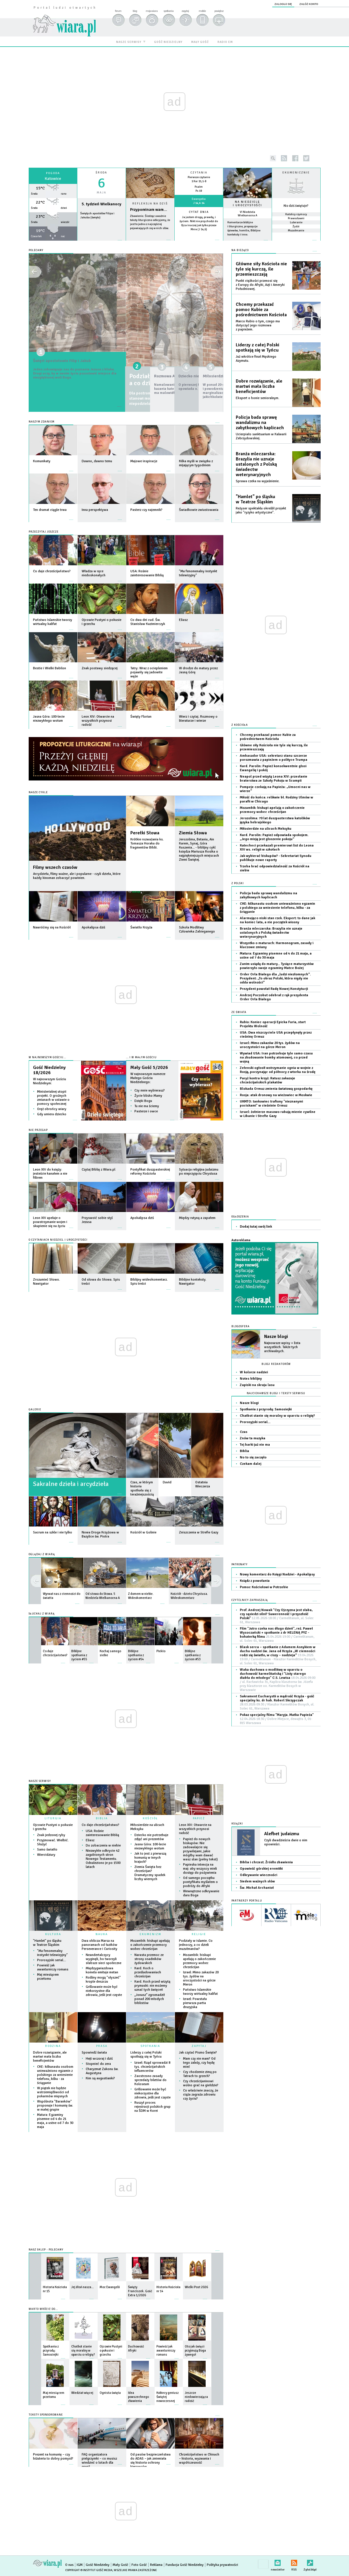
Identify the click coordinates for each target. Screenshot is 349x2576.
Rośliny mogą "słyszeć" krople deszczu (103, 1979)
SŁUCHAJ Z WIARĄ (42, 1613)
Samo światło (47, 1849)
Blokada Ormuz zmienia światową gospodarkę (276, 1089)
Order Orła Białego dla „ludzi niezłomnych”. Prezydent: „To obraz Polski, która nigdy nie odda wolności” (275, 978)
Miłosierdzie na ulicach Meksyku (147, 1827)
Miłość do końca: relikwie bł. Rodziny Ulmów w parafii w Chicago (276, 799)
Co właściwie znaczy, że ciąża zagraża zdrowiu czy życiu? (200, 2094)
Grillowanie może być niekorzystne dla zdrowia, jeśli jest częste (104, 1991)
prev (216, 1581)
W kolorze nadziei (254, 1372)
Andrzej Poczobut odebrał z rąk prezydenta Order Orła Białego (274, 997)
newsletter (278, 2562)
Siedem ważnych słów (257, 1881)
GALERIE (35, 1409)
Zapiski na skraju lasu (257, 1385)
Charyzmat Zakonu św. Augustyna (102, 2071)
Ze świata (238, 1012)
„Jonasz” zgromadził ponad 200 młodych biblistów (149, 1999)
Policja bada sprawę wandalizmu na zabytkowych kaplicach (260, 422)
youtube (318, 158)
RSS (294, 2562)
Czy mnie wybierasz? (149, 1090)
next (36, 1581)
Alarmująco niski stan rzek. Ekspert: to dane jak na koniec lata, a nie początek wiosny (277, 920)
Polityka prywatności (222, 2565)
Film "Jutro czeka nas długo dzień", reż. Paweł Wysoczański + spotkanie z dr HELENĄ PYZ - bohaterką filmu (277, 1634)
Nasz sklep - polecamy (46, 2249)
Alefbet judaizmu (281, 1833)
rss (284, 158)
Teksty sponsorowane (46, 2414)
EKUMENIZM (150, 1934)
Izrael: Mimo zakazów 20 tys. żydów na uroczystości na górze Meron (201, 1978)
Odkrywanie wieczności (258, 1875)
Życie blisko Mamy (148, 1096)
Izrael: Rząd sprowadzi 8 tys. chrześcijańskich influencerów (152, 2067)
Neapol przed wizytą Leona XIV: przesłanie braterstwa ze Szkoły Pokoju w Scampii (273, 778)
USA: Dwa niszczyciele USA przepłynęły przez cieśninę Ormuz (276, 1034)
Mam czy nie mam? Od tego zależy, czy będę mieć (199, 2062)
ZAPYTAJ (199, 2046)
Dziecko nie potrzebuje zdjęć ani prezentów (151, 1837)
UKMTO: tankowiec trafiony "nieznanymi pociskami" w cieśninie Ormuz (271, 1103)
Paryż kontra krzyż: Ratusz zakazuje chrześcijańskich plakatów (267, 1080)
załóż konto (308, 4)
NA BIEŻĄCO (240, 250)
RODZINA (53, 2046)
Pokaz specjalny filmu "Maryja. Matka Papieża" (277, 1719)
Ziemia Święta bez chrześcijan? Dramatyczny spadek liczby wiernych (149, 1873)
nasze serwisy (128, 42)
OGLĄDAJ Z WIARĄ (42, 1554)
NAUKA (102, 1934)
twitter (306, 158)
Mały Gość (120, 2565)
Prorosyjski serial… (51, 1960)
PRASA (101, 2046)
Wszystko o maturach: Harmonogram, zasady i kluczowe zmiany (276, 945)
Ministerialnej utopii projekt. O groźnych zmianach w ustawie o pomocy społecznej (53, 1097)
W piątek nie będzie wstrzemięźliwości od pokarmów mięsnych (53, 2092)
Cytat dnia (199, 212)
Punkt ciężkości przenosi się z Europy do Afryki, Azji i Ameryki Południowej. (260, 285)
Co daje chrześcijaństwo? (100, 1825)
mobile (202, 11)
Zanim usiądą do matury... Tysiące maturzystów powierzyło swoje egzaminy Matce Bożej (277, 966)
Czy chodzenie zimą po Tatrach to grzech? (200, 2074)
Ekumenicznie (296, 172)
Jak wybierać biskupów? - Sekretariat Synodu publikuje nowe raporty (275, 858)
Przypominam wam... (148, 209)
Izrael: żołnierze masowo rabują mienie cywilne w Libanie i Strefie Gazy (277, 1114)
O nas (69, 2565)
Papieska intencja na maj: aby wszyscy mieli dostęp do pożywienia (200, 1868)
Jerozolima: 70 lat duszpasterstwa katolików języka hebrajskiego (275, 820)
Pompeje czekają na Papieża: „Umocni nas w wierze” (275, 789)
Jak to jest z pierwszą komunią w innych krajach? (150, 1857)
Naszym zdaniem (41, 421)
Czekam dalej (250, 1464)
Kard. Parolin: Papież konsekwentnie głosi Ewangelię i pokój (273, 768)
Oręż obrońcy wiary (51, 1109)
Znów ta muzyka (252, 1438)
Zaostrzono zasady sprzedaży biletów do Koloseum (150, 2080)
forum (118, 11)
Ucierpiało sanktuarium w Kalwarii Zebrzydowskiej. (261, 436)
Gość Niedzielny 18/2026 (49, 1070)
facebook (295, 158)
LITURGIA (53, 1818)
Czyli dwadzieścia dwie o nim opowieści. (285, 1842)
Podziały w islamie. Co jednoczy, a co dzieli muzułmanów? (196, 1945)
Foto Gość (139, 2565)
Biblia (244, 1451)
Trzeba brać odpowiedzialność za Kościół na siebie (274, 868)
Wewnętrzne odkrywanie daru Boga (201, 1893)
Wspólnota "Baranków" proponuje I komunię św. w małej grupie (55, 2105)
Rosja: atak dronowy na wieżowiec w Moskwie (276, 1095)
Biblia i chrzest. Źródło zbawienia (266, 1862)
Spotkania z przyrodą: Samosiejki (266, 1409)
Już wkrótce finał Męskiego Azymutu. (256, 358)
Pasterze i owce (146, 1111)
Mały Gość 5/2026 (149, 1067)
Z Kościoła (239, 725)
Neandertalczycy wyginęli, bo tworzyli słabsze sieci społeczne (103, 1959)
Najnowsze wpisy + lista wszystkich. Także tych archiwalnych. (282, 1347)
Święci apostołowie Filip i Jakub (76, 360)
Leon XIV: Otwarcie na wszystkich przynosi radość (195, 1829)
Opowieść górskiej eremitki (261, 1868)
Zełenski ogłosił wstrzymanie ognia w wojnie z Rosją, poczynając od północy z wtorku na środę (277, 1070)
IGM (80, 2565)
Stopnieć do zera (98, 2064)
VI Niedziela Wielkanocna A (247, 213)
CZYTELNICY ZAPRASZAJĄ (249, 1600)
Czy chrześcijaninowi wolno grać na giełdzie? (200, 2083)
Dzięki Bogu (143, 1101)
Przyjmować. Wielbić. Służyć (53, 1842)
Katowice (53, 178)
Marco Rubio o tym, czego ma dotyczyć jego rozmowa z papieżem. (258, 325)
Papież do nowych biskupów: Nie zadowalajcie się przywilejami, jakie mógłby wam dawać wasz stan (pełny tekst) (200, 1849)
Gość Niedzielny (97, 2565)
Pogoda (53, 173)
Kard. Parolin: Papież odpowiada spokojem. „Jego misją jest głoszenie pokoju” (274, 837)
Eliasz (90, 1840)
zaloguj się (283, 4)
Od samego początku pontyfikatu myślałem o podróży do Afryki (200, 1882)
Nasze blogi (276, 1336)
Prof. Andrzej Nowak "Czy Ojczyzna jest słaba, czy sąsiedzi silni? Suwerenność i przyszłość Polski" (277, 1616)
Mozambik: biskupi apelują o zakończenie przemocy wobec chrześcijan (150, 1945)
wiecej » (53, 243)
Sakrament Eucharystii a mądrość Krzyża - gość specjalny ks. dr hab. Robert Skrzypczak (277, 1702)
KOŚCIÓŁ (150, 1818)
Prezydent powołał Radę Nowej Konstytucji (274, 989)
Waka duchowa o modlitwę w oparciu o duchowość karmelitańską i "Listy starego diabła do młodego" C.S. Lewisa (277, 1680)
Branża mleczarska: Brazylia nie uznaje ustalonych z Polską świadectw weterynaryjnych (256, 464)
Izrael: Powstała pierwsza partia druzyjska (195, 2003)
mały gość (200, 42)
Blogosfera (240, 1326)
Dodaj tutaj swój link (256, 1226)
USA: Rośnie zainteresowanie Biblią (102, 1833)
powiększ (218, 11)
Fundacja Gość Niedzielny (185, 2565)
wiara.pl (64, 16)
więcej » (199, 233)
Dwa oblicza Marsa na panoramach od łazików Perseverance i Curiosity (99, 1945)
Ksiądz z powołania (255, 1581)
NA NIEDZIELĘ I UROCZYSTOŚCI (247, 203)
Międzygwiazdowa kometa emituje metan (102, 1970)
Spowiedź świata (94, 2052)
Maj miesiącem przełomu (48, 1976)
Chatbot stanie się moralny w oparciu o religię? (277, 1416)
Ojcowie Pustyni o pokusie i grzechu (53, 1827)
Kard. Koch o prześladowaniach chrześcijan (147, 1972)
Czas (243, 1432)
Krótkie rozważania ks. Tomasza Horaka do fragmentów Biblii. (147, 843)
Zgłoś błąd (310, 2562)
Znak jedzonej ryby (51, 1835)
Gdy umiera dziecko (51, 1114)
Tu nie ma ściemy (146, 1106)
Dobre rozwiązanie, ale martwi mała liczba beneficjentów (50, 2056)
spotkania (168, 11)
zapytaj (185, 11)
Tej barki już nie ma (255, 1445)
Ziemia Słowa (193, 832)
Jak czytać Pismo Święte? (198, 2052)
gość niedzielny (168, 42)
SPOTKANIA (150, 2046)
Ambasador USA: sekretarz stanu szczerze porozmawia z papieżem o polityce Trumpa (273, 758)
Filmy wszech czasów (55, 867)
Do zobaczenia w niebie (103, 1845)
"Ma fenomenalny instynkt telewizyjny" (52, 1953)
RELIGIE (199, 1934)
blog (135, 11)
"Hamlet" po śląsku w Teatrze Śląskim (47, 1943)
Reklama (156, 2565)
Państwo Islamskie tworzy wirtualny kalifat (200, 1992)
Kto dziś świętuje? (296, 206)
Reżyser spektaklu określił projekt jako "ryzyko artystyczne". (261, 510)
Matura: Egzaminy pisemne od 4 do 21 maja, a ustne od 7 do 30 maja (55, 2121)
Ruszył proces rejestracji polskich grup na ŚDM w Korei (152, 2106)
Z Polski (237, 883)
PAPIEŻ (199, 1818)
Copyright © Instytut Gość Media (88, 2570)
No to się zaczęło (253, 1457)
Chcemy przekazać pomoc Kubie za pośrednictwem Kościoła (261, 309)
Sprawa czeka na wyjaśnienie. (257, 481)
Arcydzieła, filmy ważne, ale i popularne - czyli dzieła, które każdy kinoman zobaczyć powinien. (76, 876)
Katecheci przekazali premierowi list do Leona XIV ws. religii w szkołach (277, 847)
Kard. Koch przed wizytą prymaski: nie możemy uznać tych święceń (152, 1985)
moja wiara (152, 11)
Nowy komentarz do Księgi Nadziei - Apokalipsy (277, 1574)
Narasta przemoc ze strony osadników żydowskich (149, 1959)
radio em (225, 42)
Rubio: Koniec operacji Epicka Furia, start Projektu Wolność (273, 1024)
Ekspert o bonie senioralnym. (257, 398)
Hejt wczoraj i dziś (99, 2058)
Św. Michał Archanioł (257, 1888)
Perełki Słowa (144, 832)
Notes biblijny (251, 1378)
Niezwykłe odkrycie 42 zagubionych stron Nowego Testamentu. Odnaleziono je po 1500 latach (103, 1859)
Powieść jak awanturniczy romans (52, 1967)
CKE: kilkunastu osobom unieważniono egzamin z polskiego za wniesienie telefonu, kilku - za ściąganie (55, 2075)
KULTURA (53, 1934)
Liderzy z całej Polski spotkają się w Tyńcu (146, 2054)
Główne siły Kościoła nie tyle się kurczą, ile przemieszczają (261, 269)
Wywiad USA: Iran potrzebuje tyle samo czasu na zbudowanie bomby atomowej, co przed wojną (276, 1057)
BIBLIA (102, 1818)
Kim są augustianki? (100, 2078)
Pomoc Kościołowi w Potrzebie (264, 1587)
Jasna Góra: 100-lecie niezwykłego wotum (150, 1846)
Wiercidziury (46, 1855)
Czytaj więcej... (150, 243)
